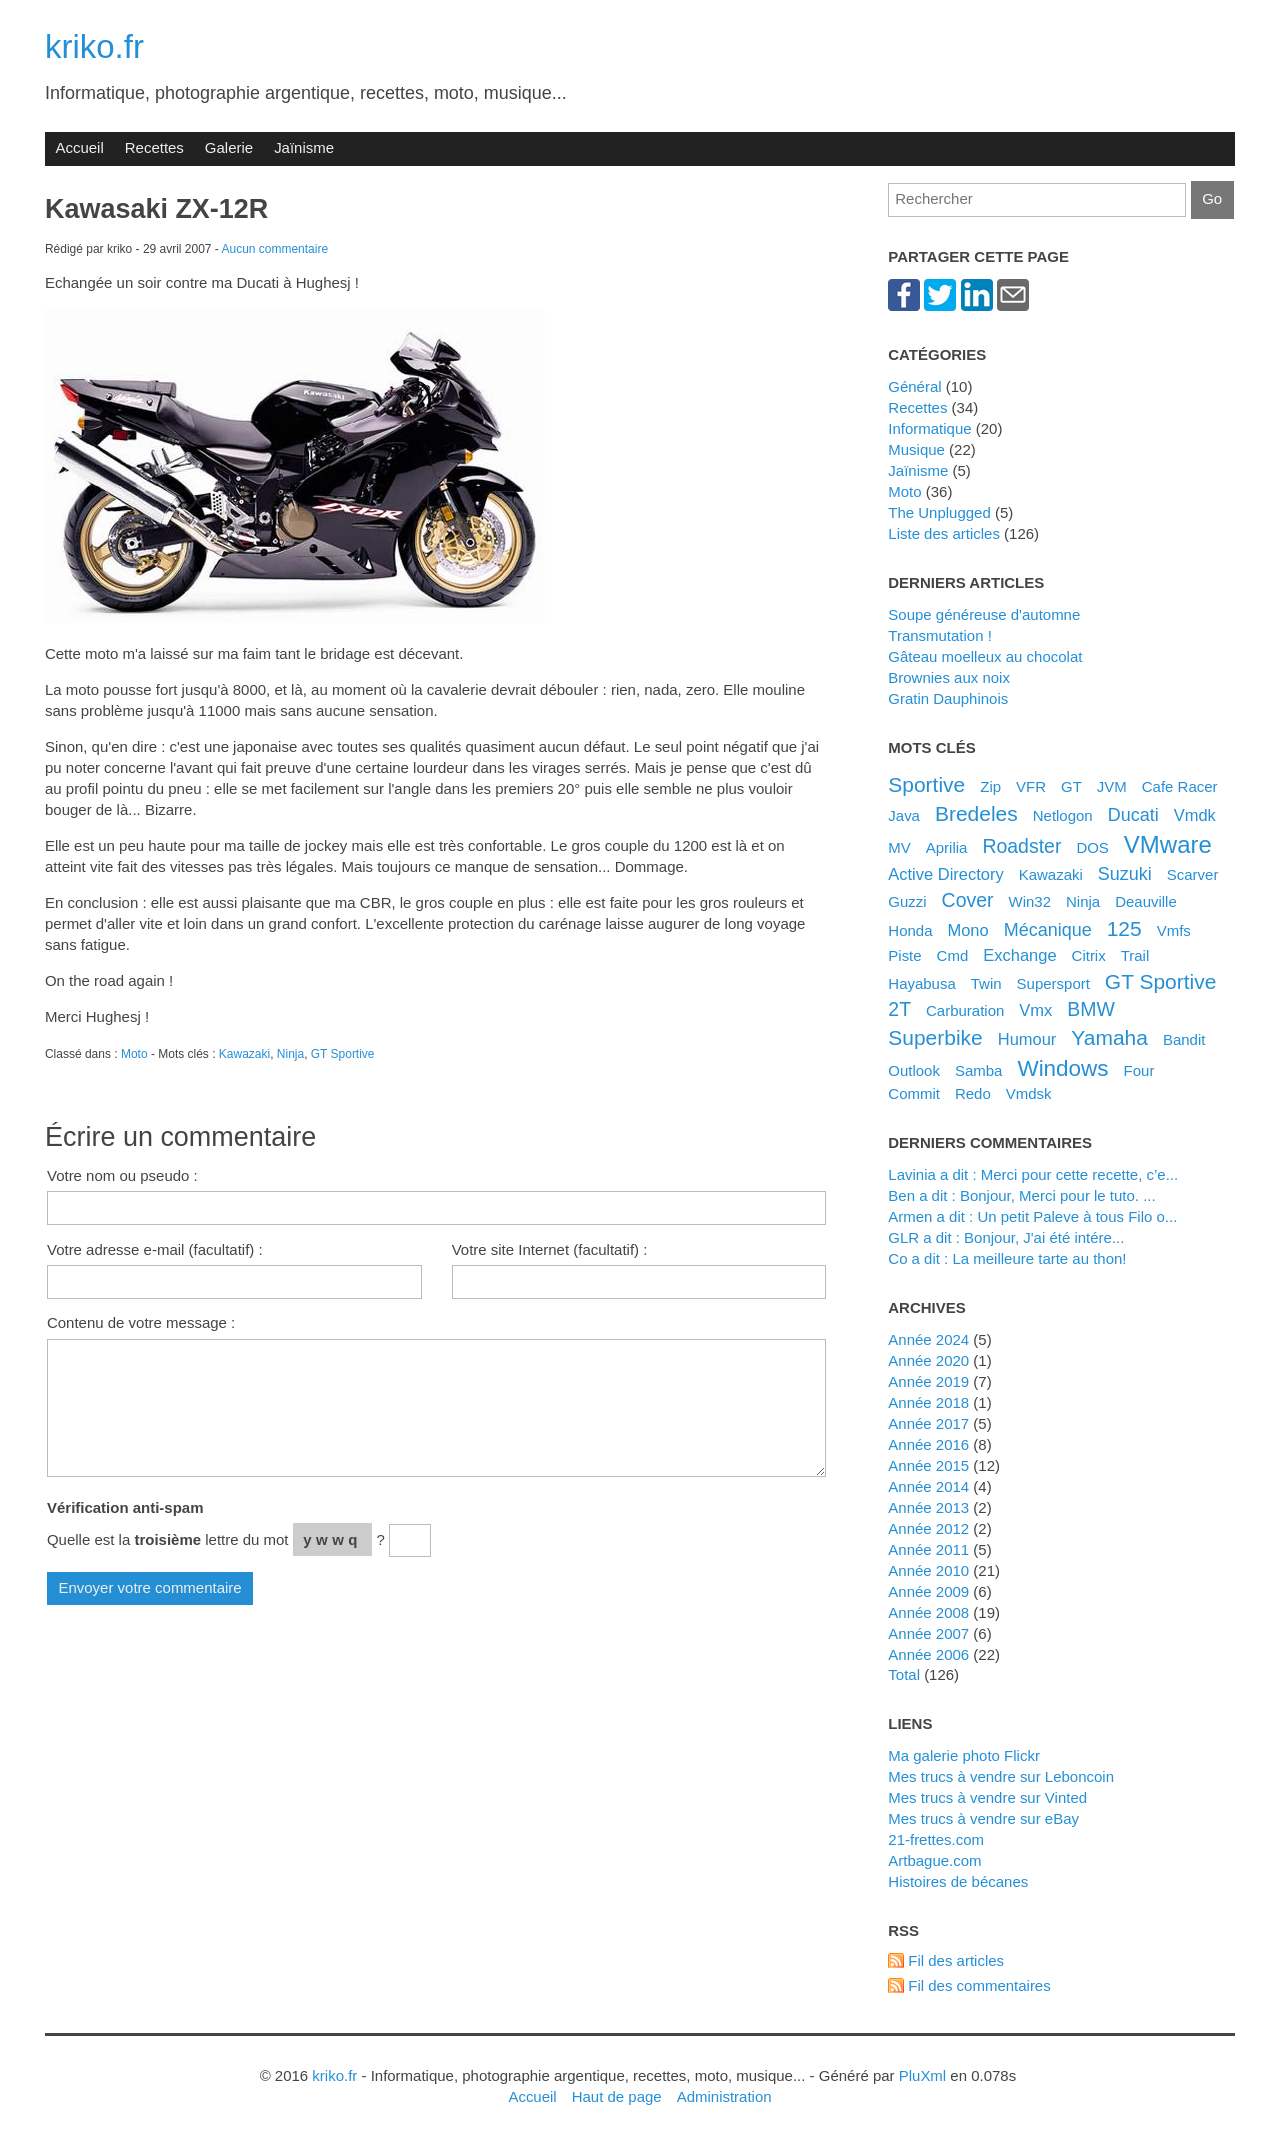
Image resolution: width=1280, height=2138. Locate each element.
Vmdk (1195, 815)
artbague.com (934, 1860)
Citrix (1089, 955)
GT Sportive (343, 1054)
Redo (973, 1093)
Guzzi (907, 901)
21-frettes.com (936, 1839)
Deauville (1146, 901)
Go (1212, 198)
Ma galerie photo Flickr (964, 1755)
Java (904, 815)
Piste (904, 955)
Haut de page (617, 2096)
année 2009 (928, 1591)
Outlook (914, 1070)
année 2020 (928, 1360)
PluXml (922, 2075)
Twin (986, 983)
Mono (967, 930)
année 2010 (928, 1570)
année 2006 (928, 1654)
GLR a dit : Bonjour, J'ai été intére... (1006, 1237)
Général (914, 386)
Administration (724, 2096)
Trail (1135, 955)
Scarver (1193, 874)
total (906, 1674)
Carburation (965, 1010)
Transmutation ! (940, 635)
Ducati (1133, 815)
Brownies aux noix (949, 677)
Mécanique (1048, 930)
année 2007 (928, 1633)
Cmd (953, 955)
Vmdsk (1029, 1093)
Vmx (1035, 1010)
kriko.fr (94, 46)
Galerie (229, 147)
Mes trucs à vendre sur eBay (983, 1818)
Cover (968, 900)
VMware (1168, 844)
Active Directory (945, 874)
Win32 (1030, 901)
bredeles (976, 813)
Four (1139, 1070)
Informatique (929, 428)
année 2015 (928, 1465)
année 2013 (928, 1507)
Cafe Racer (1180, 786)
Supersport (1053, 983)
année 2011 (928, 1549)
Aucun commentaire (275, 249)
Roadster (1021, 846)
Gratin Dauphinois (948, 698)
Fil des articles (956, 1960)
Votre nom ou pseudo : (122, 1175)
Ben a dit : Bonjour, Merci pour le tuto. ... (1021, 1195)
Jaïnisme (304, 147)
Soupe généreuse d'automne (984, 614)
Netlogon (1063, 815)
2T (899, 1009)
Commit (914, 1093)
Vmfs (1174, 930)
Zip (990, 786)
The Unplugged (939, 512)
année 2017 (928, 1423)
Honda (910, 930)
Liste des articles (944, 533)
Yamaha (1109, 1037)
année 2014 (928, 1486)
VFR (1031, 786)
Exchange (1019, 955)
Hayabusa (921, 983)
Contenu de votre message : (141, 1322)
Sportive (926, 784)
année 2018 (928, 1402)
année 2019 (928, 1381)
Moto (134, 1054)
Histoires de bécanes (958, 1881)
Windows (1062, 1068)
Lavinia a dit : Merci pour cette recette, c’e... (1033, 1174)
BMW (1091, 1009)
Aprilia (947, 847)
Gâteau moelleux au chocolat (985, 656)
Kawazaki (244, 1054)
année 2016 (928, 1444)
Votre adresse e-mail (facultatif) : (155, 1249)
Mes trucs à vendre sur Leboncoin (1001, 1776)
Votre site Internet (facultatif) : (550, 1249)
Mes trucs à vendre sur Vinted (987, 1797)
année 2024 (928, 1339)
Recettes (154, 147)
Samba (978, 1070)
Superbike (935, 1037)
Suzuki (1125, 874)
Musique (916, 449)
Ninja (290, 1054)
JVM (1112, 786)
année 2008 (928, 1612)
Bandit (1184, 1039)
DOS (1092, 847)
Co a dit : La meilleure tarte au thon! (1007, 1258)
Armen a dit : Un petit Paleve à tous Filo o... (1032, 1216)
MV (899, 847)
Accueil (79, 147)
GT (1071, 786)
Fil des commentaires (979, 1985)
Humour (1027, 1039)
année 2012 (928, 1528)
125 (1124, 928)
